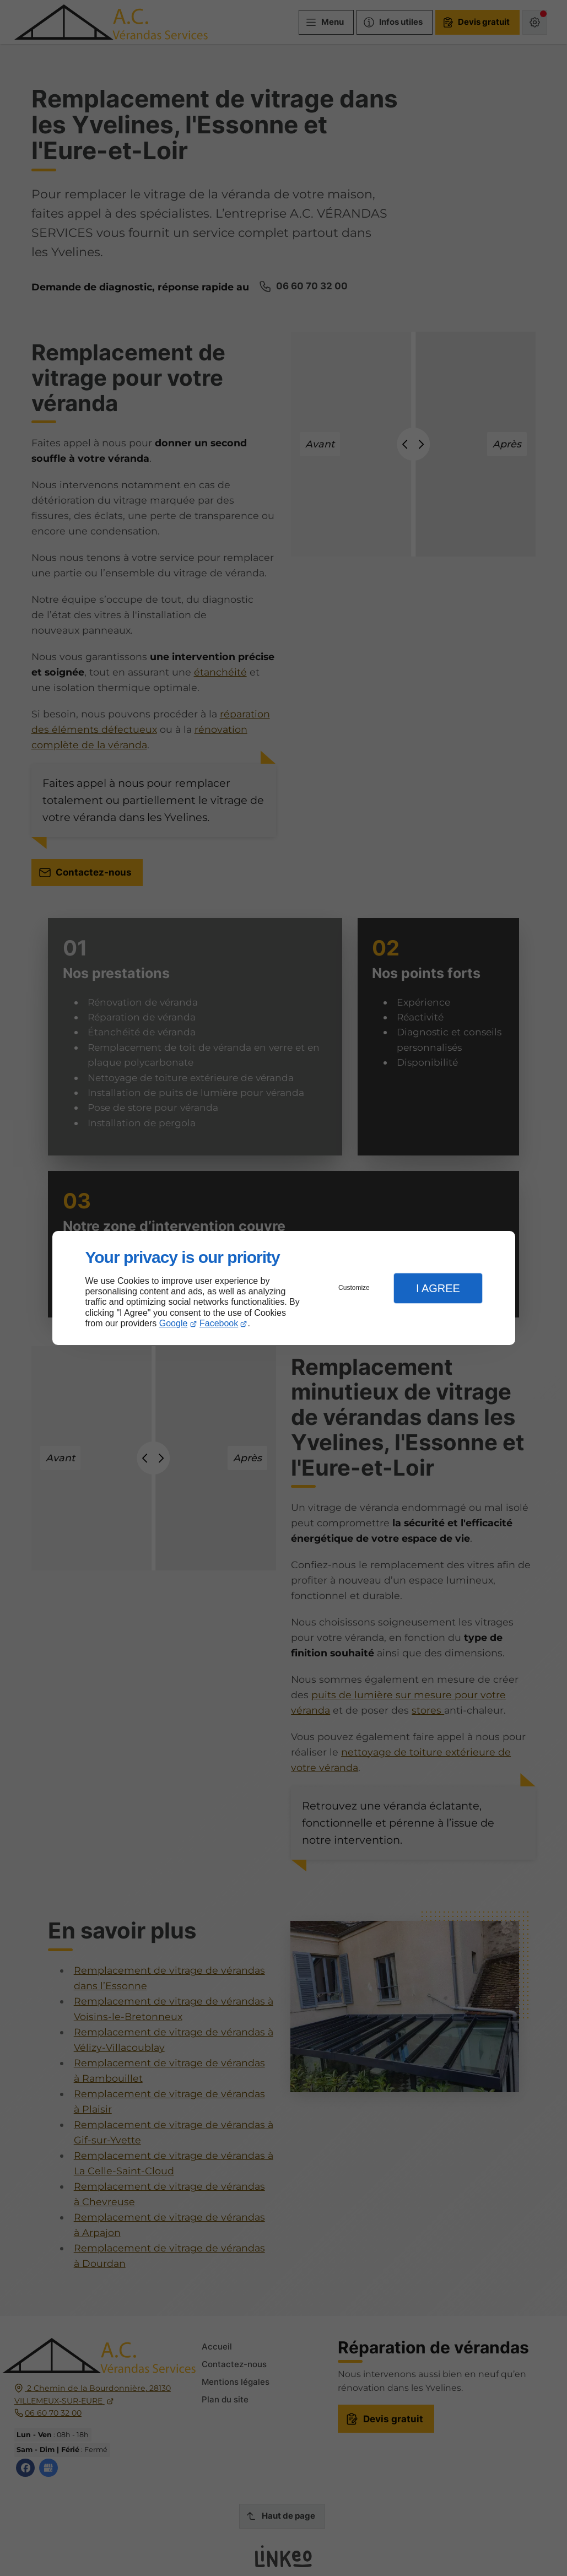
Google (173, 1323)
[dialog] (283, 1288)
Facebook (218, 1323)
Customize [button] (354, 1288)
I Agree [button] (438, 1288)
